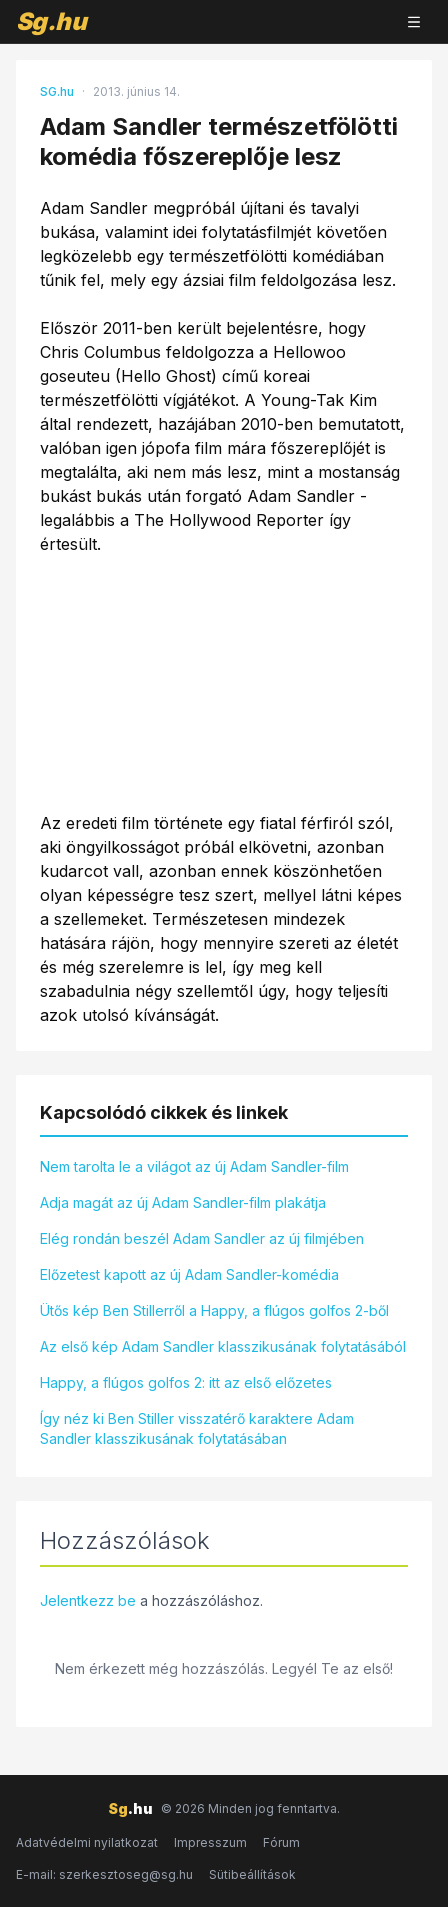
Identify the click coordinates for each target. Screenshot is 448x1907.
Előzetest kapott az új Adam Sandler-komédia (189, 1274)
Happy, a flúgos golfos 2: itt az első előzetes (186, 1382)
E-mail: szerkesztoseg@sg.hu (104, 1874)
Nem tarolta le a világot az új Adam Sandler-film (194, 1166)
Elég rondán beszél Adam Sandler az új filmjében (202, 1238)
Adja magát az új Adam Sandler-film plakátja (183, 1202)
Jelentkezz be (88, 1600)
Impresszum (210, 1842)
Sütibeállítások (252, 1874)
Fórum (281, 1842)
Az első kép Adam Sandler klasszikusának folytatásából (223, 1346)
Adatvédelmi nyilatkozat (87, 1842)
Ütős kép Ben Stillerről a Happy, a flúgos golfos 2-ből (214, 1310)
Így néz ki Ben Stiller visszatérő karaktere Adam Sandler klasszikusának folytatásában (197, 1428)
